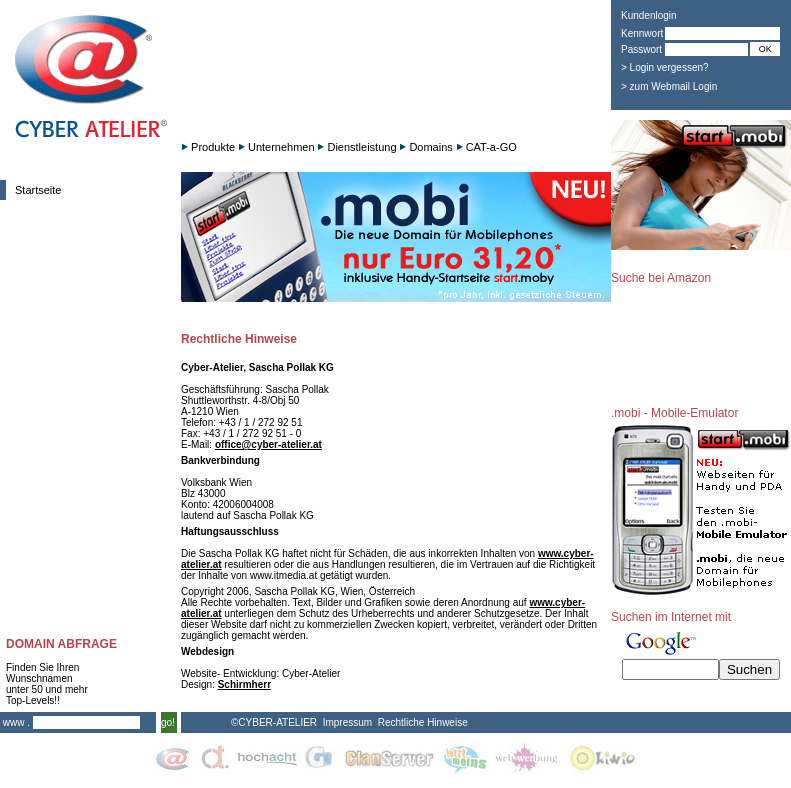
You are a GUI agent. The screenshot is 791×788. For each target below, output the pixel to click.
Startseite (38, 190)
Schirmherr (244, 684)
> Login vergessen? (665, 67)
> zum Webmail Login (669, 86)
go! (168, 722)
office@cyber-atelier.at (268, 444)
